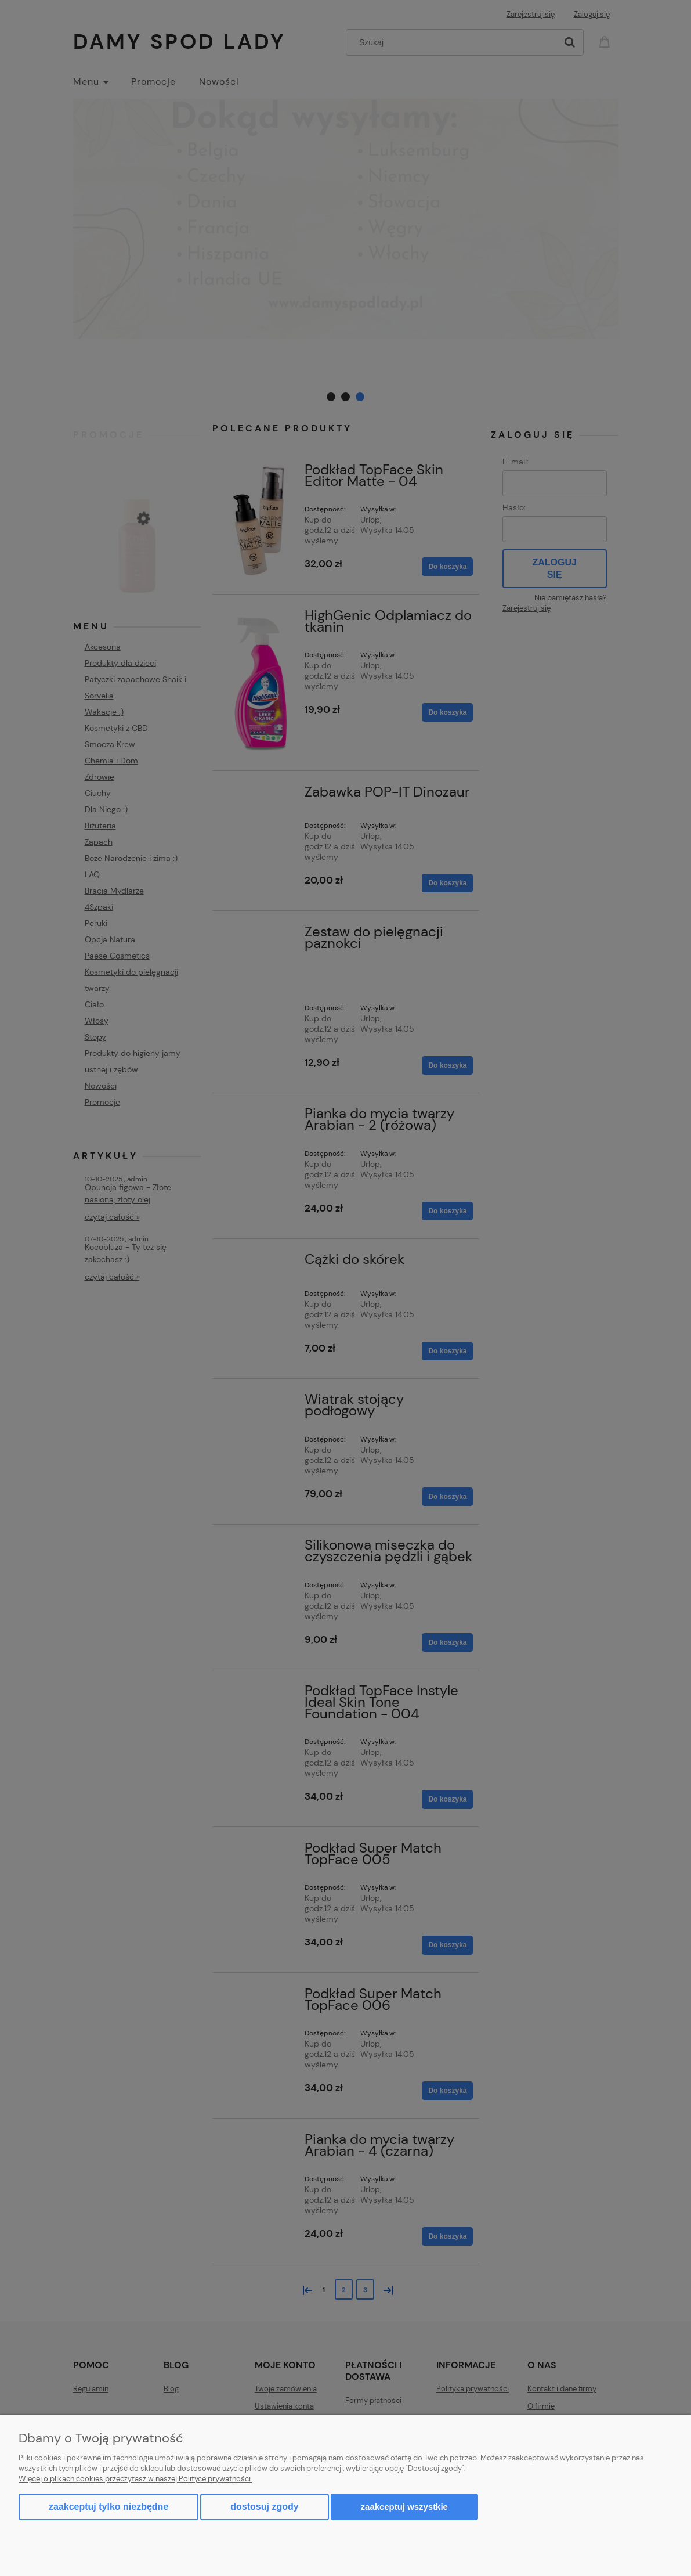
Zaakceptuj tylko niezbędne (108, 2507)
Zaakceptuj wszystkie (404, 2507)
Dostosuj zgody (264, 2507)
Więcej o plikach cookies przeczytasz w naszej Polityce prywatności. (135, 2479)
